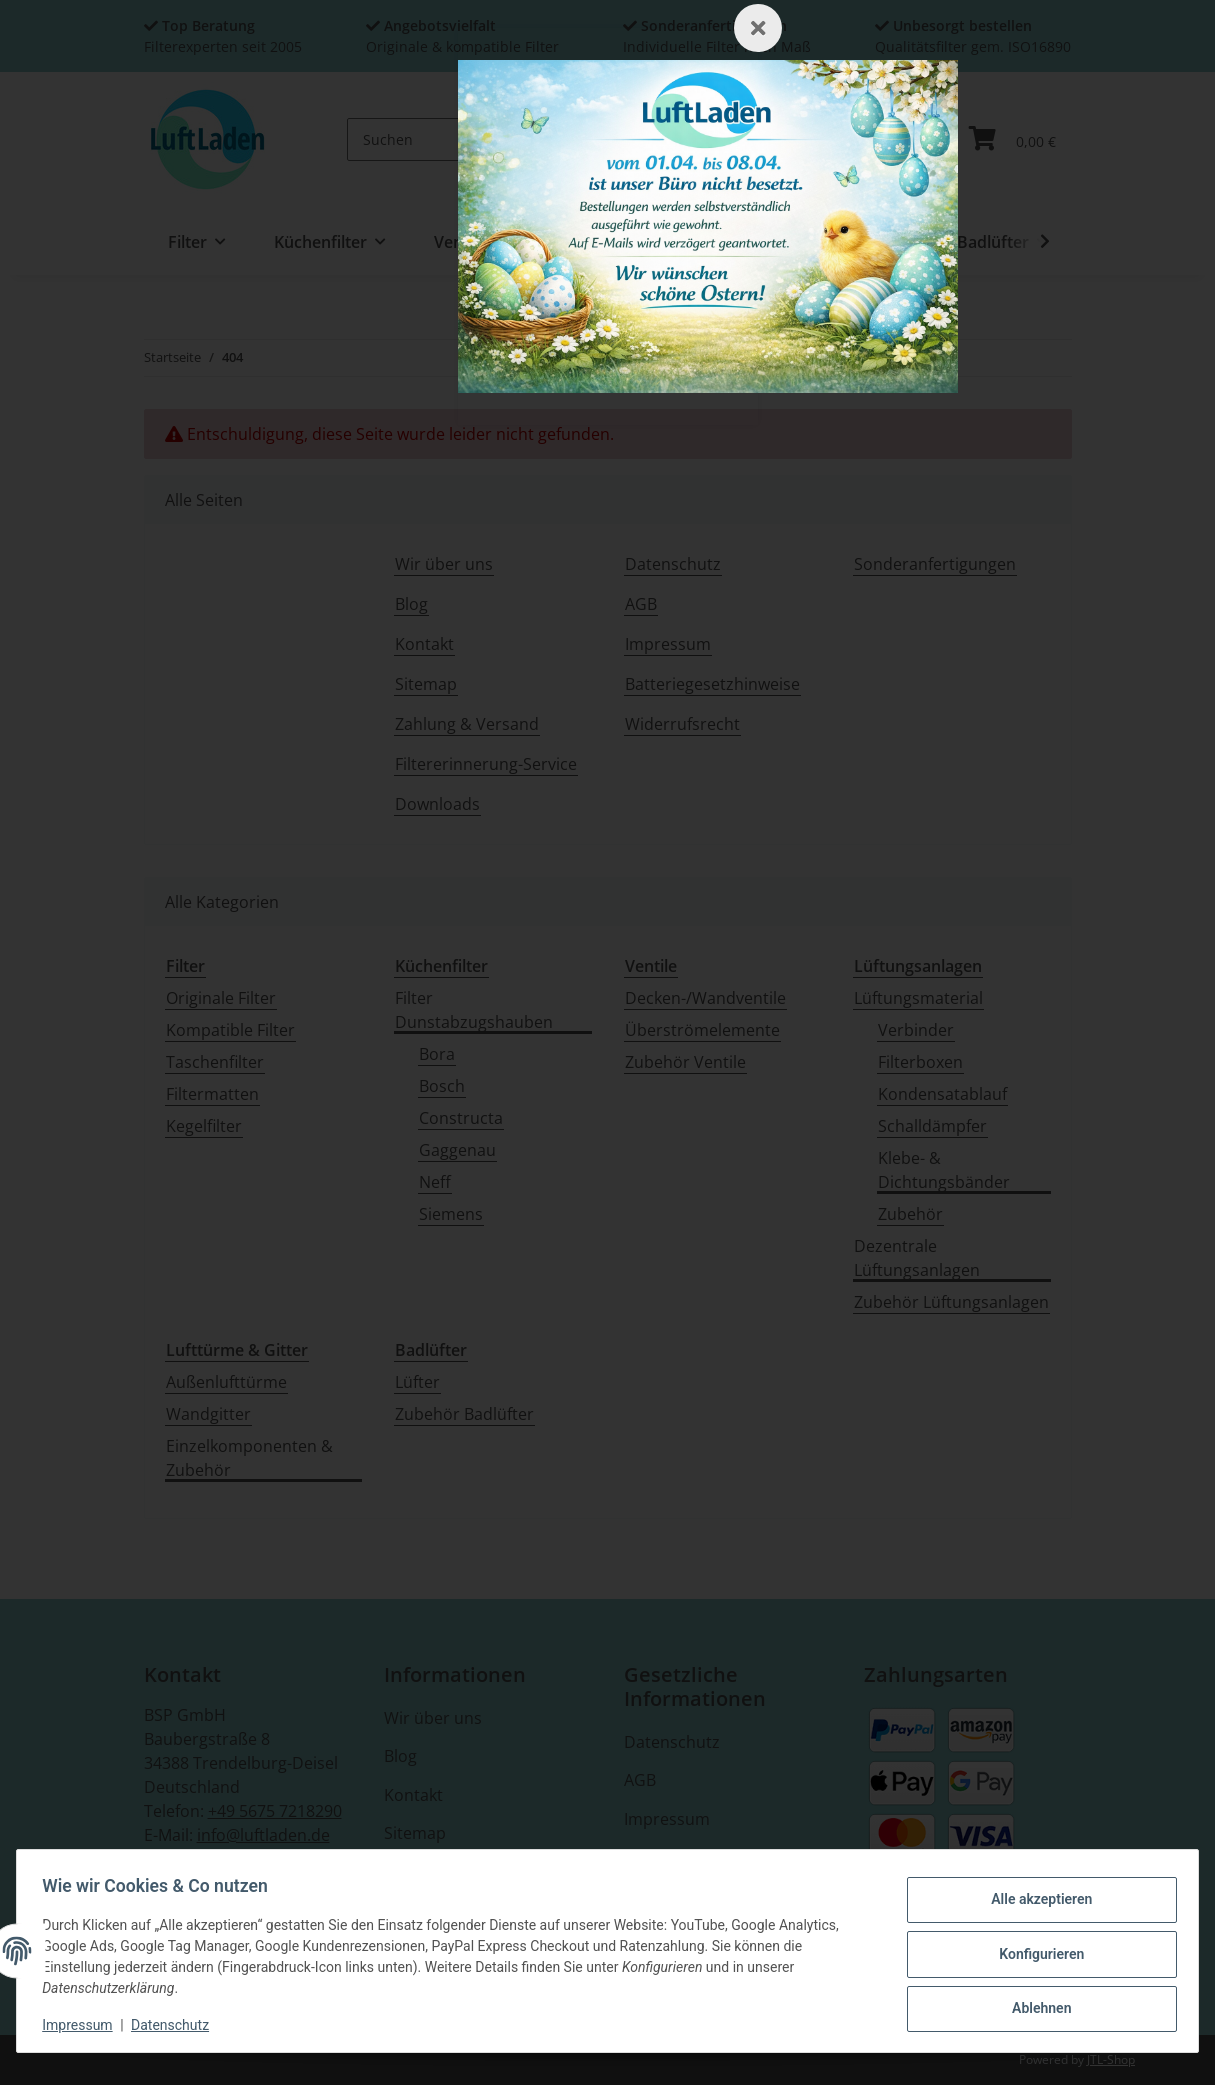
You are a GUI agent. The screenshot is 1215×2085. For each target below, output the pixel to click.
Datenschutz (177, 2025)
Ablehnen (1034, 2006)
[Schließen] (758, 28)
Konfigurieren (1034, 1954)
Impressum (84, 2025)
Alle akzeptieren (1034, 1902)
